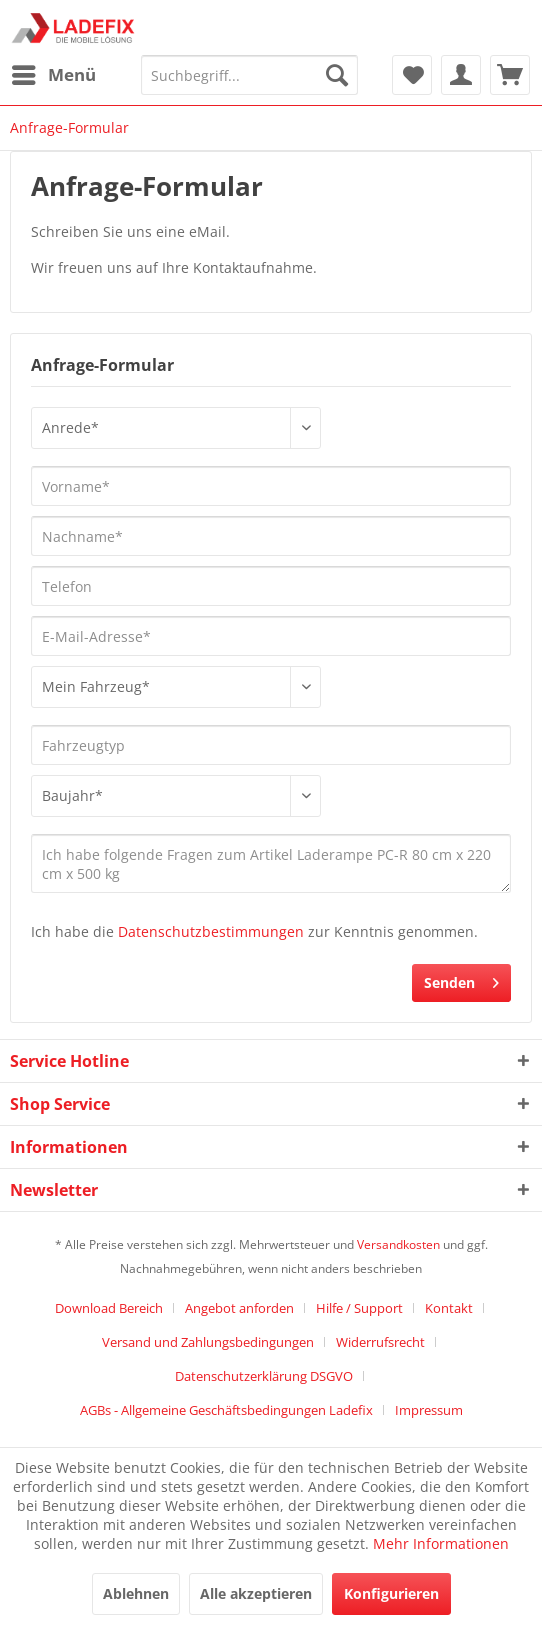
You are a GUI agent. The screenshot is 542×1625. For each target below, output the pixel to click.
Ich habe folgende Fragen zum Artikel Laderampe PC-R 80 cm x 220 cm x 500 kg (271, 863)
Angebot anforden (239, 1308)
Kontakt (449, 1308)
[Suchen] (337, 75)
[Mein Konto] (461, 75)
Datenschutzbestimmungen (211, 931)
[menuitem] (53, 75)
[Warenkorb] (510, 75)
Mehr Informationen (441, 1543)
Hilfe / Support (359, 1308)
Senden (461, 979)
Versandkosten (398, 1244)
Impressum (429, 1410)
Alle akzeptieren (256, 1593)
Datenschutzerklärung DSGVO (264, 1376)
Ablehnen (136, 1593)
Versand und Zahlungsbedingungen (208, 1342)
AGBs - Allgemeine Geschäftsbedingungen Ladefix (226, 1410)
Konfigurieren (391, 1593)
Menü (54, 72)
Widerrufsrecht (380, 1342)
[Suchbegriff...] (249, 75)
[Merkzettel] (412, 75)
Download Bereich (109, 1308)
